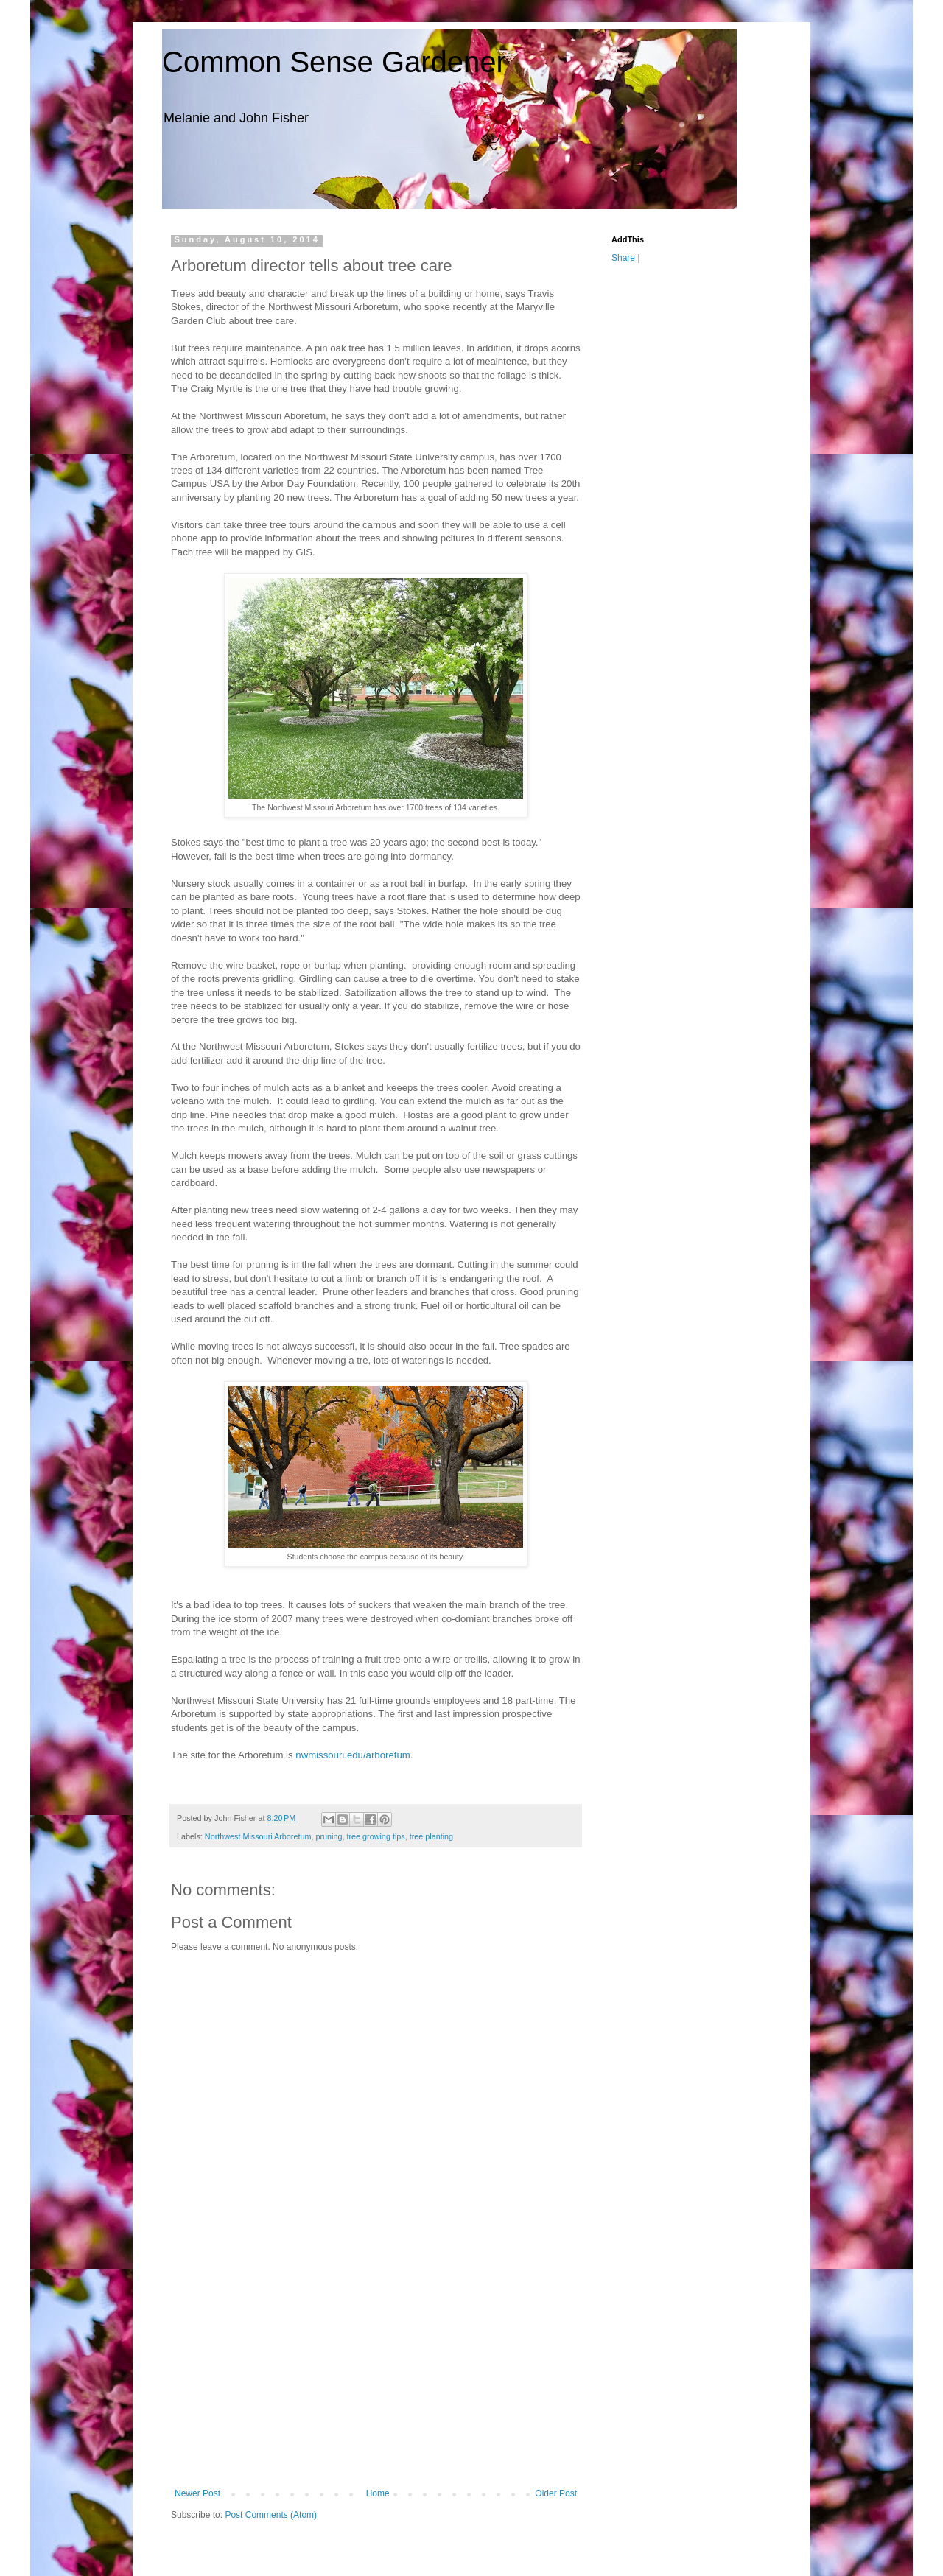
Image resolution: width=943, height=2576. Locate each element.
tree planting (431, 1836)
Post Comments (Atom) (271, 2515)
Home (378, 2493)
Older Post (556, 2493)
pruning (328, 1836)
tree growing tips (375, 1836)
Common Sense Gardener (334, 62)
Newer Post (197, 2493)
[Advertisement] (375, 2378)
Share (623, 258)
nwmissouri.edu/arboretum (352, 1755)
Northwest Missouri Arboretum (258, 1836)
